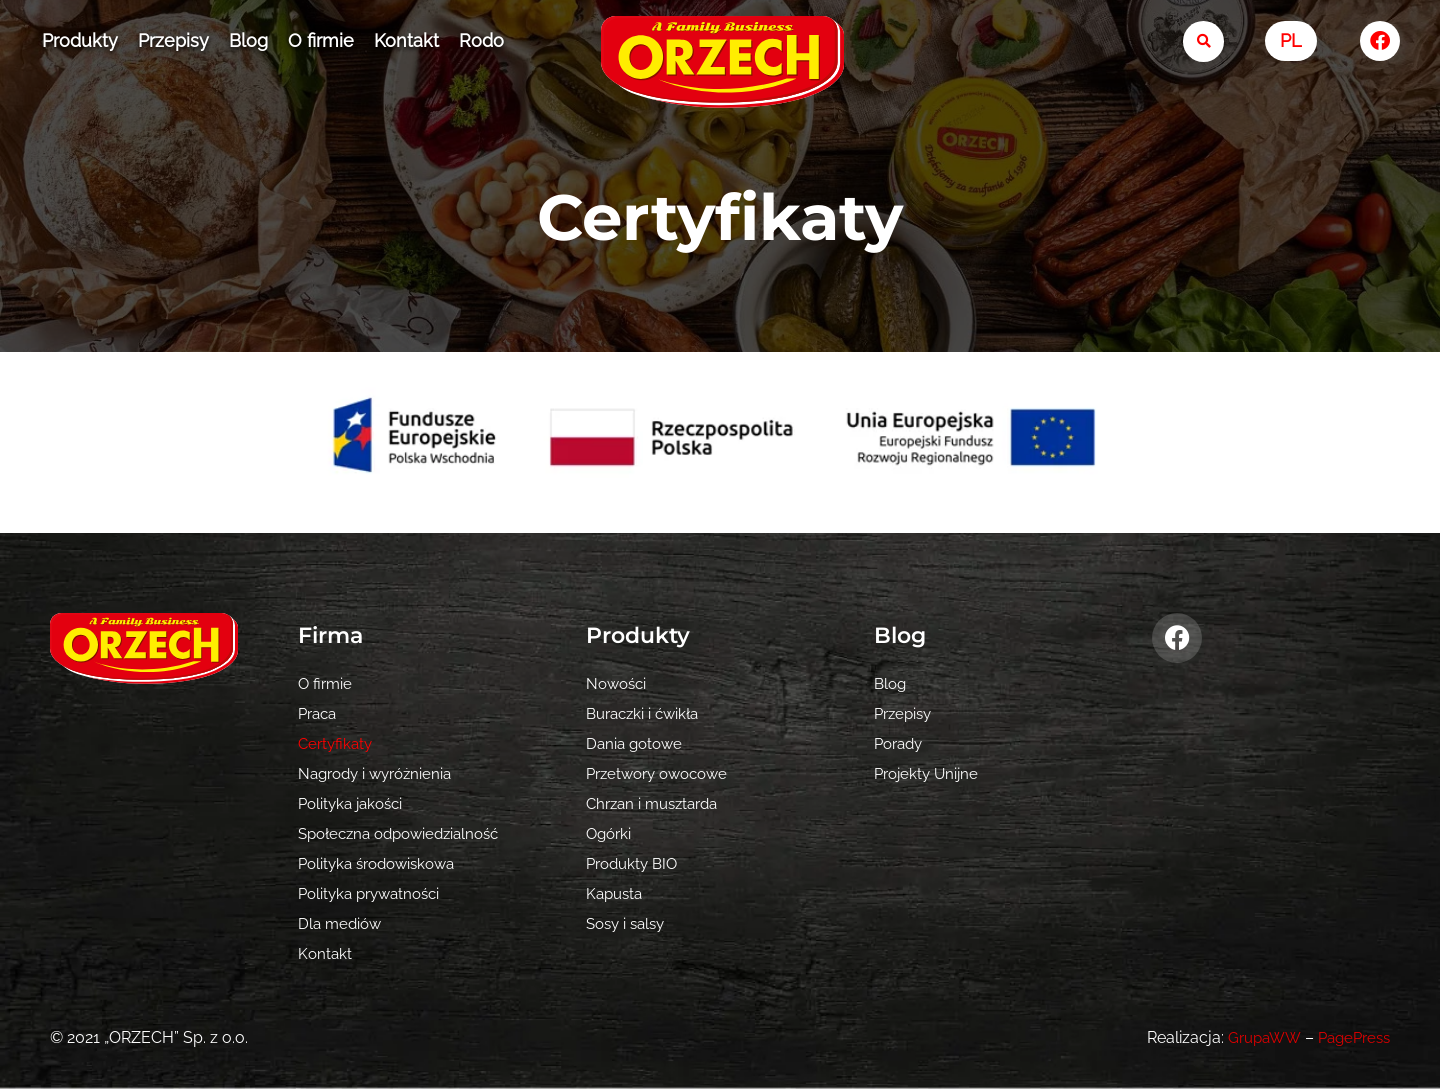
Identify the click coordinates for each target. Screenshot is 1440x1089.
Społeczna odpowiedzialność (407, 833)
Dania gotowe (637, 743)
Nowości (618, 683)
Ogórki (610, 833)
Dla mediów (342, 923)
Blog (248, 40)
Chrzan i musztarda (657, 803)
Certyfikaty (337, 743)
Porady (901, 743)
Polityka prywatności (374, 893)
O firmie (321, 40)
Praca (319, 713)
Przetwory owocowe (663, 773)
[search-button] (1203, 41)
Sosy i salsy (629, 923)
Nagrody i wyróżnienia (380, 773)
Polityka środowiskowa (383, 863)
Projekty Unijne (929, 773)
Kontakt (406, 40)
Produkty (80, 40)
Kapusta (616, 893)
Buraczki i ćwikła (647, 713)
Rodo (481, 40)
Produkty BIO (635, 863)
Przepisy (173, 40)
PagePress (1350, 1037)
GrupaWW (1255, 1037)
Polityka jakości (354, 803)
